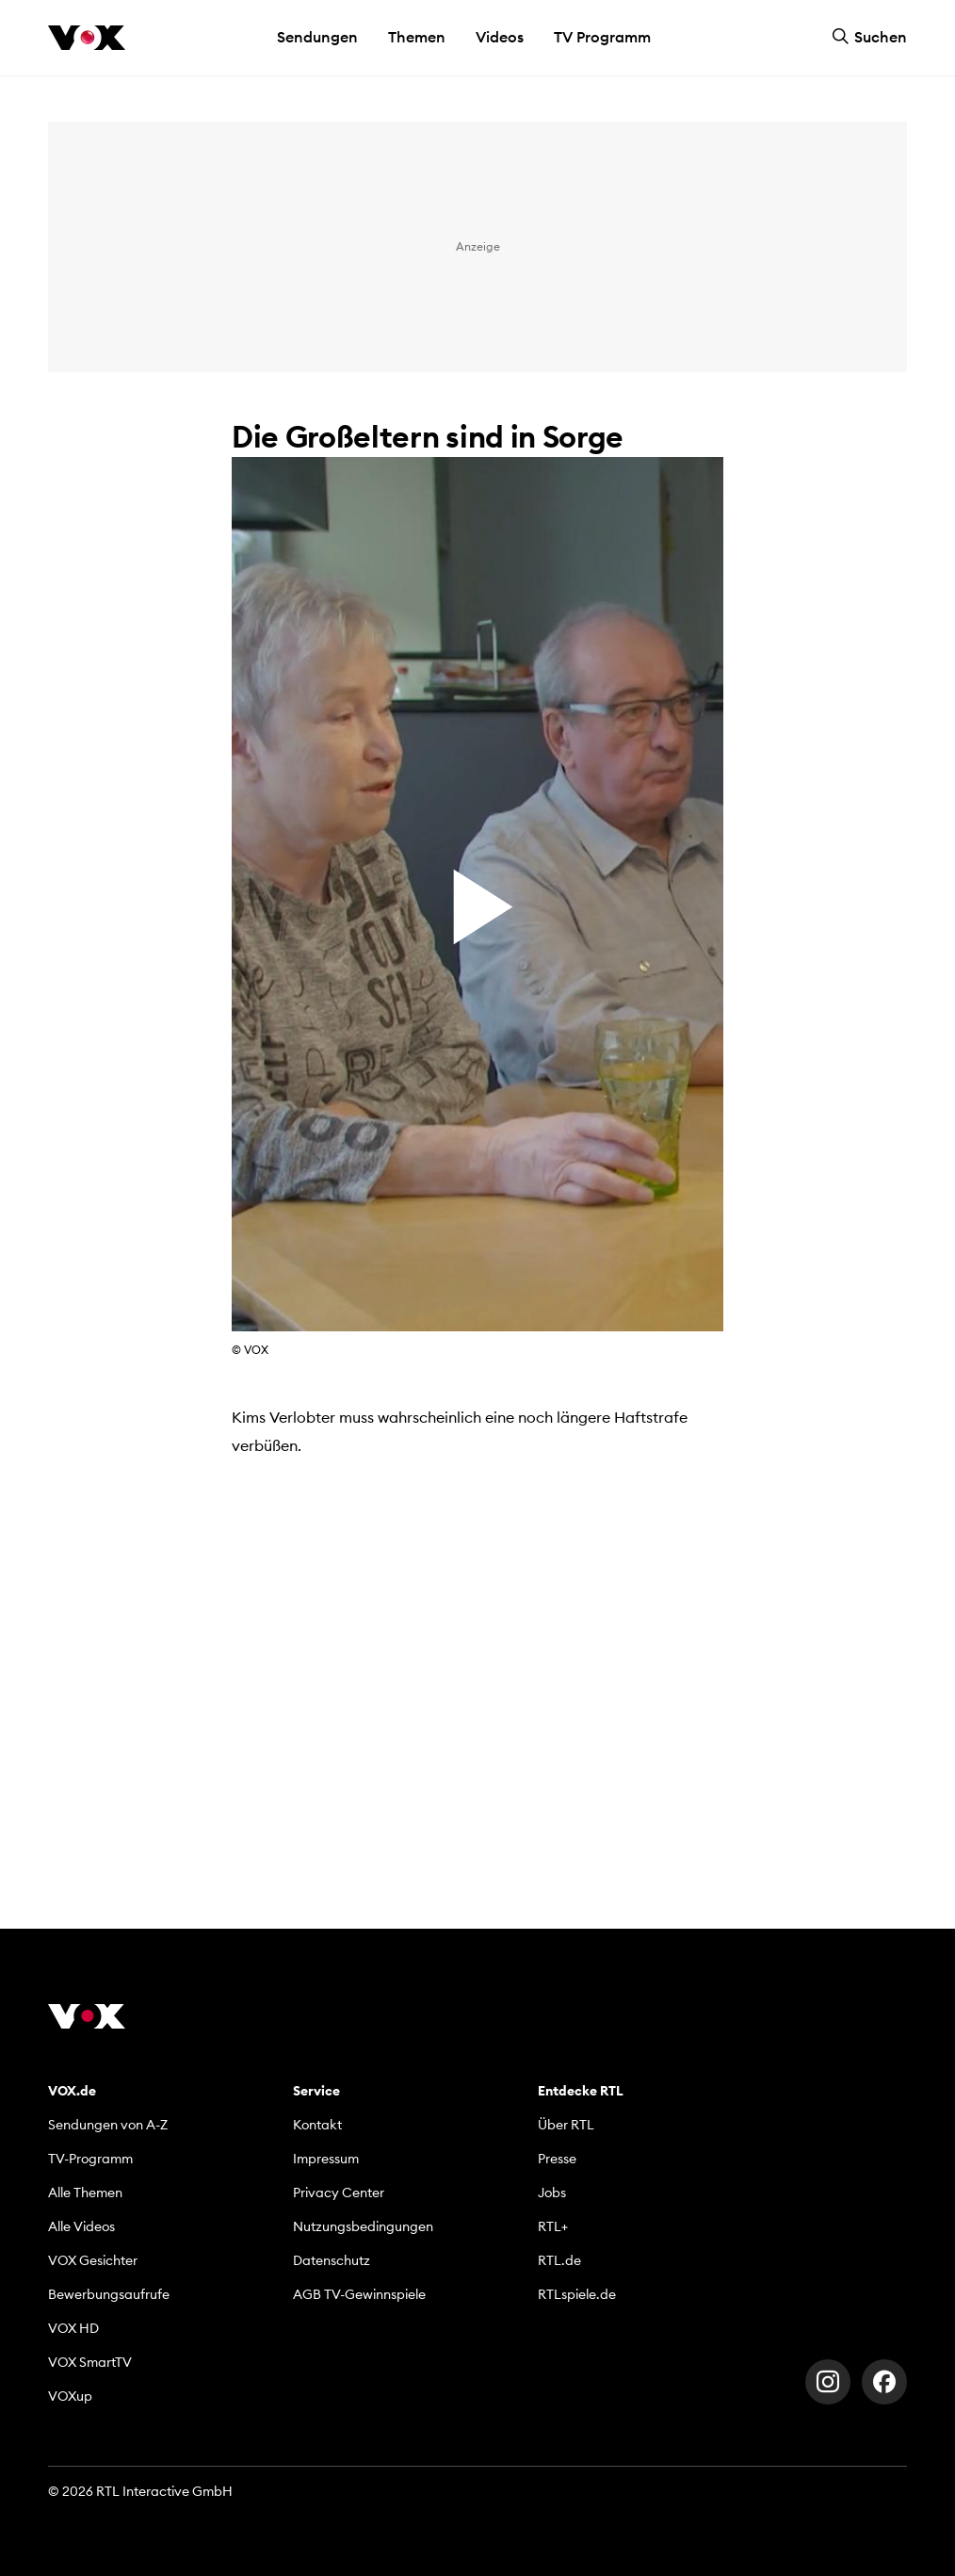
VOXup (70, 2396)
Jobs (552, 2192)
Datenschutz (331, 2260)
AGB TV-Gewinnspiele (359, 2294)
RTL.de (559, 2260)
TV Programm (602, 36)
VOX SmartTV (90, 2362)
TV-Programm (90, 2158)
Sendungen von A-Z (108, 2124)
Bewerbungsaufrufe (109, 2294)
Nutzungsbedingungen (363, 2226)
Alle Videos (81, 2226)
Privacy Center (338, 2192)
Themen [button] (416, 36)
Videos (500, 36)
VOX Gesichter (93, 2260)
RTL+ (553, 2226)
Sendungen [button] (317, 36)
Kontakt (317, 2124)
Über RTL (566, 2124)
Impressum (326, 2158)
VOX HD (73, 2328)
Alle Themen (85, 2192)
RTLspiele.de (577, 2294)
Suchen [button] (869, 36)
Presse (557, 2158)
